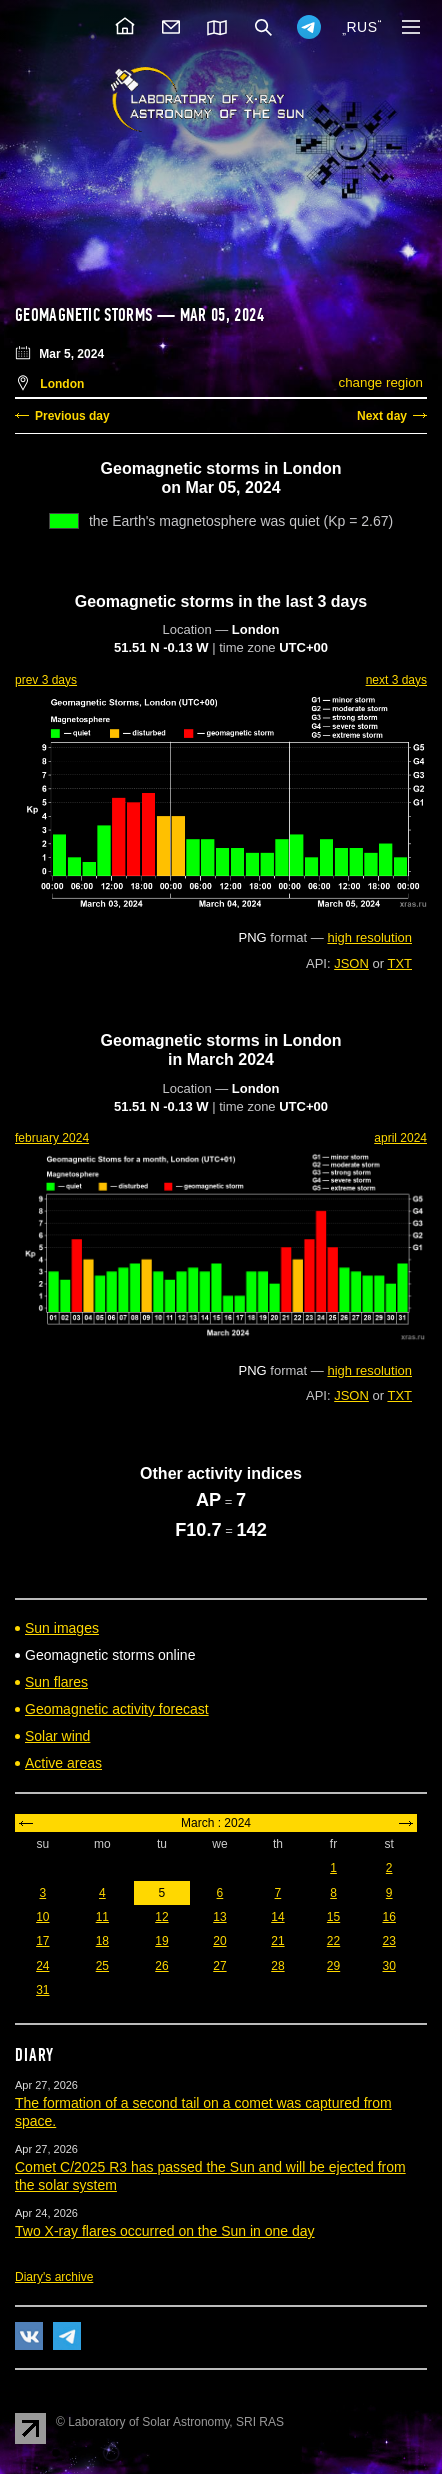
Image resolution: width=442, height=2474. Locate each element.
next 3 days (396, 680)
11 (102, 1917)
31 (42, 1990)
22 (333, 1941)
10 (42, 1917)
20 (219, 1941)
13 (219, 1917)
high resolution (369, 937)
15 (333, 1917)
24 (42, 1966)
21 (277, 1941)
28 (277, 1966)
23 (388, 1941)
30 (388, 1966)
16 (388, 1917)
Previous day (72, 416)
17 (42, 1941)
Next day (382, 416)
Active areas (63, 1763)
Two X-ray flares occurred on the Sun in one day (165, 2231)
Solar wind (57, 1736)
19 (161, 1941)
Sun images (62, 1628)
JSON (351, 963)
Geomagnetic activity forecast (117, 1709)
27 (219, 1966)
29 (333, 1966)
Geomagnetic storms (86, 315)
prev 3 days (46, 680)
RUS (361, 27)
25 (102, 1966)
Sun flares (56, 1682)
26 (161, 1966)
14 (277, 1917)
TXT (399, 963)
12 (161, 1917)
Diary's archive (54, 2277)
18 (102, 1941)
